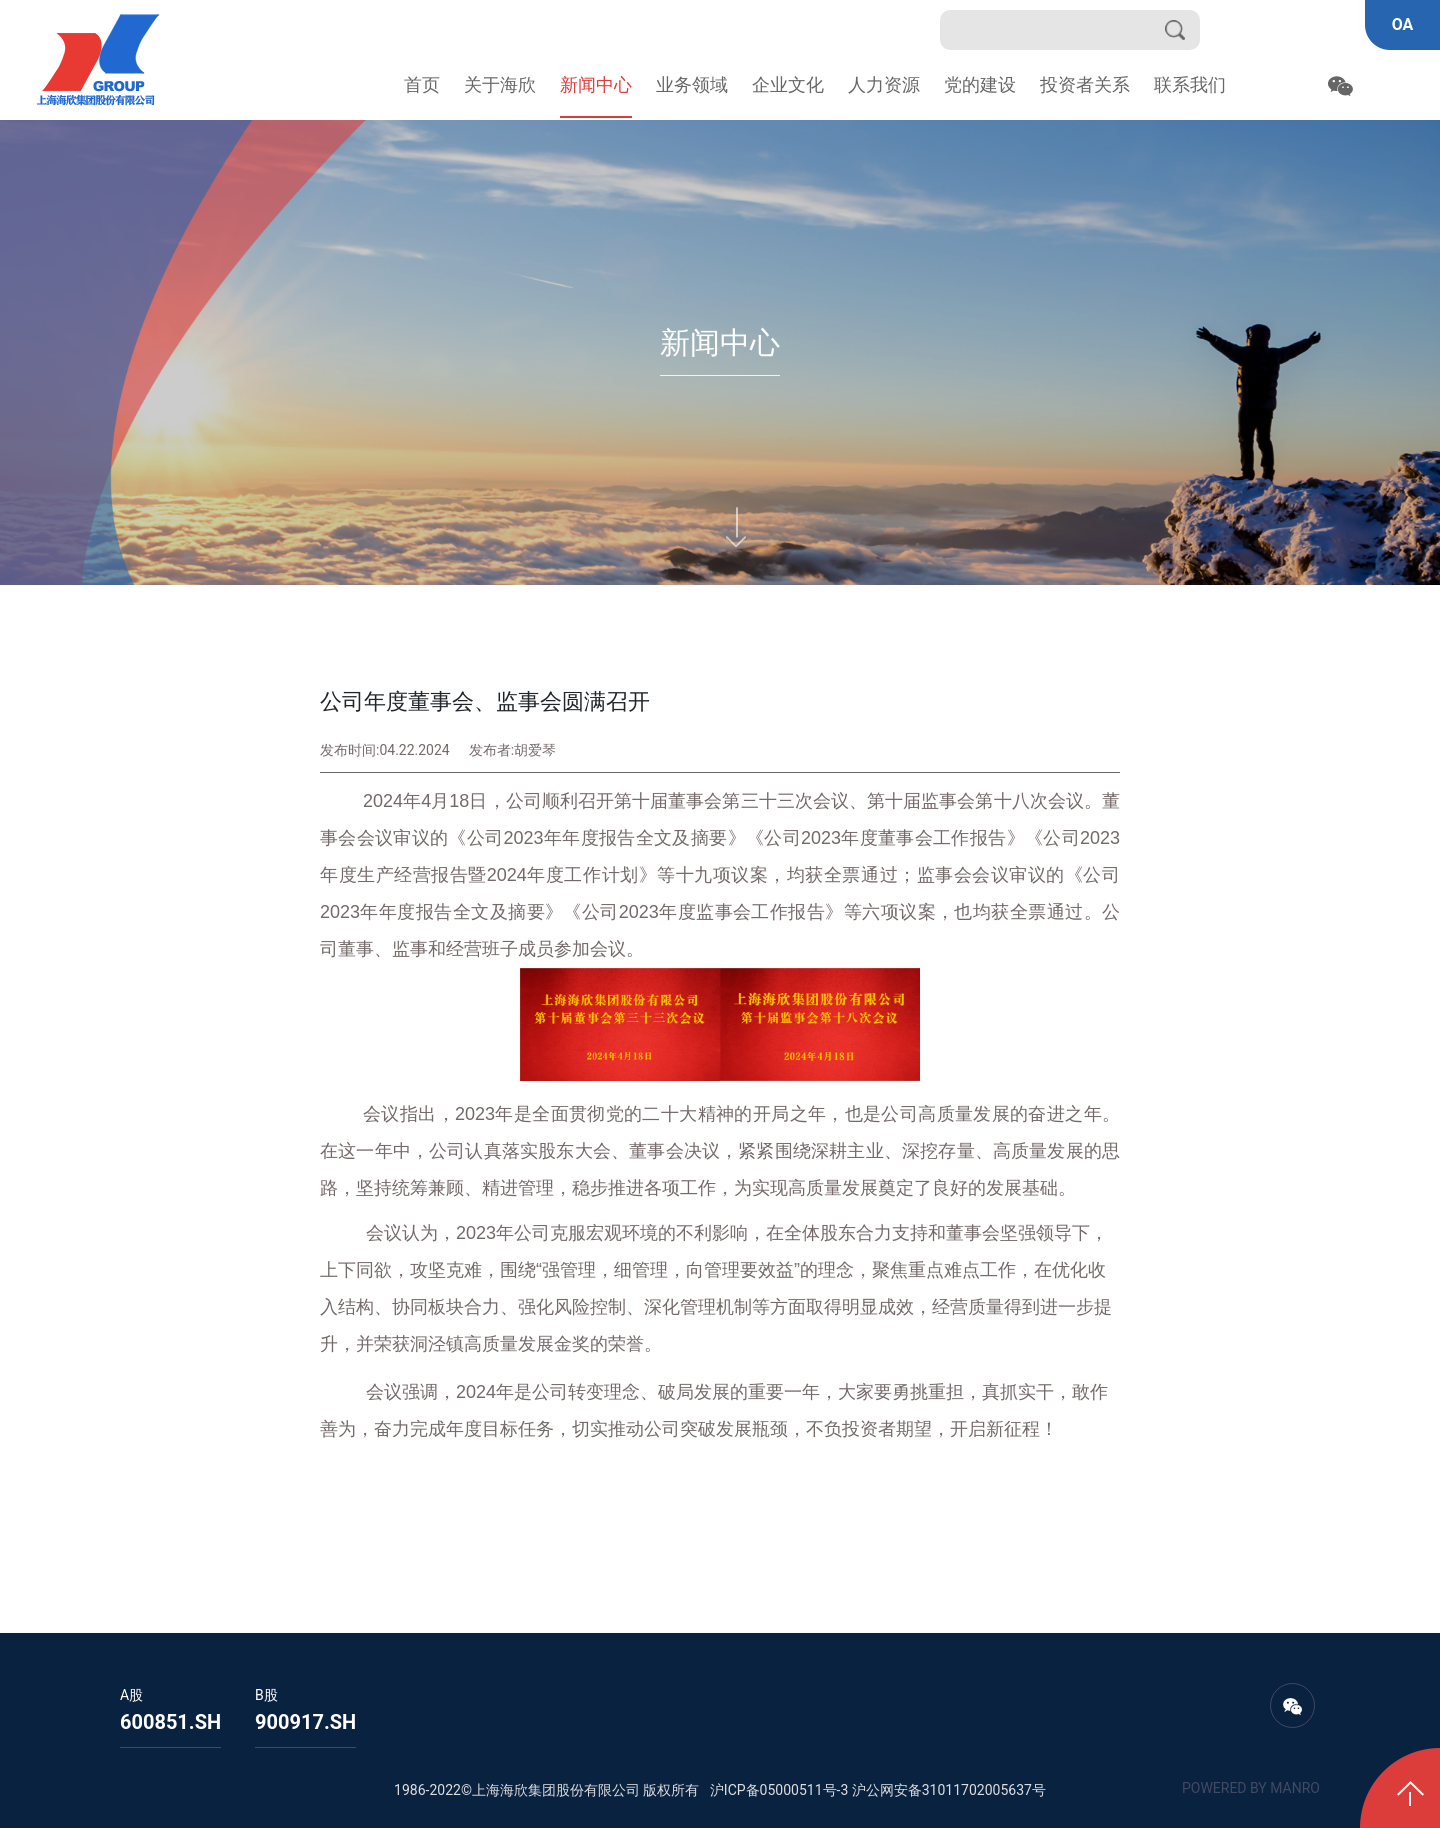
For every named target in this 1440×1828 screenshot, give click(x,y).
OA (1403, 24)
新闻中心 (596, 84)
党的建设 (980, 84)
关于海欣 (500, 84)
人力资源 (884, 84)
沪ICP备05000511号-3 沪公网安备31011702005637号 (878, 1790)
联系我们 (1190, 84)
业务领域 (692, 84)
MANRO (1295, 1788)
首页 (422, 84)
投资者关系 (1085, 84)
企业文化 (788, 84)
